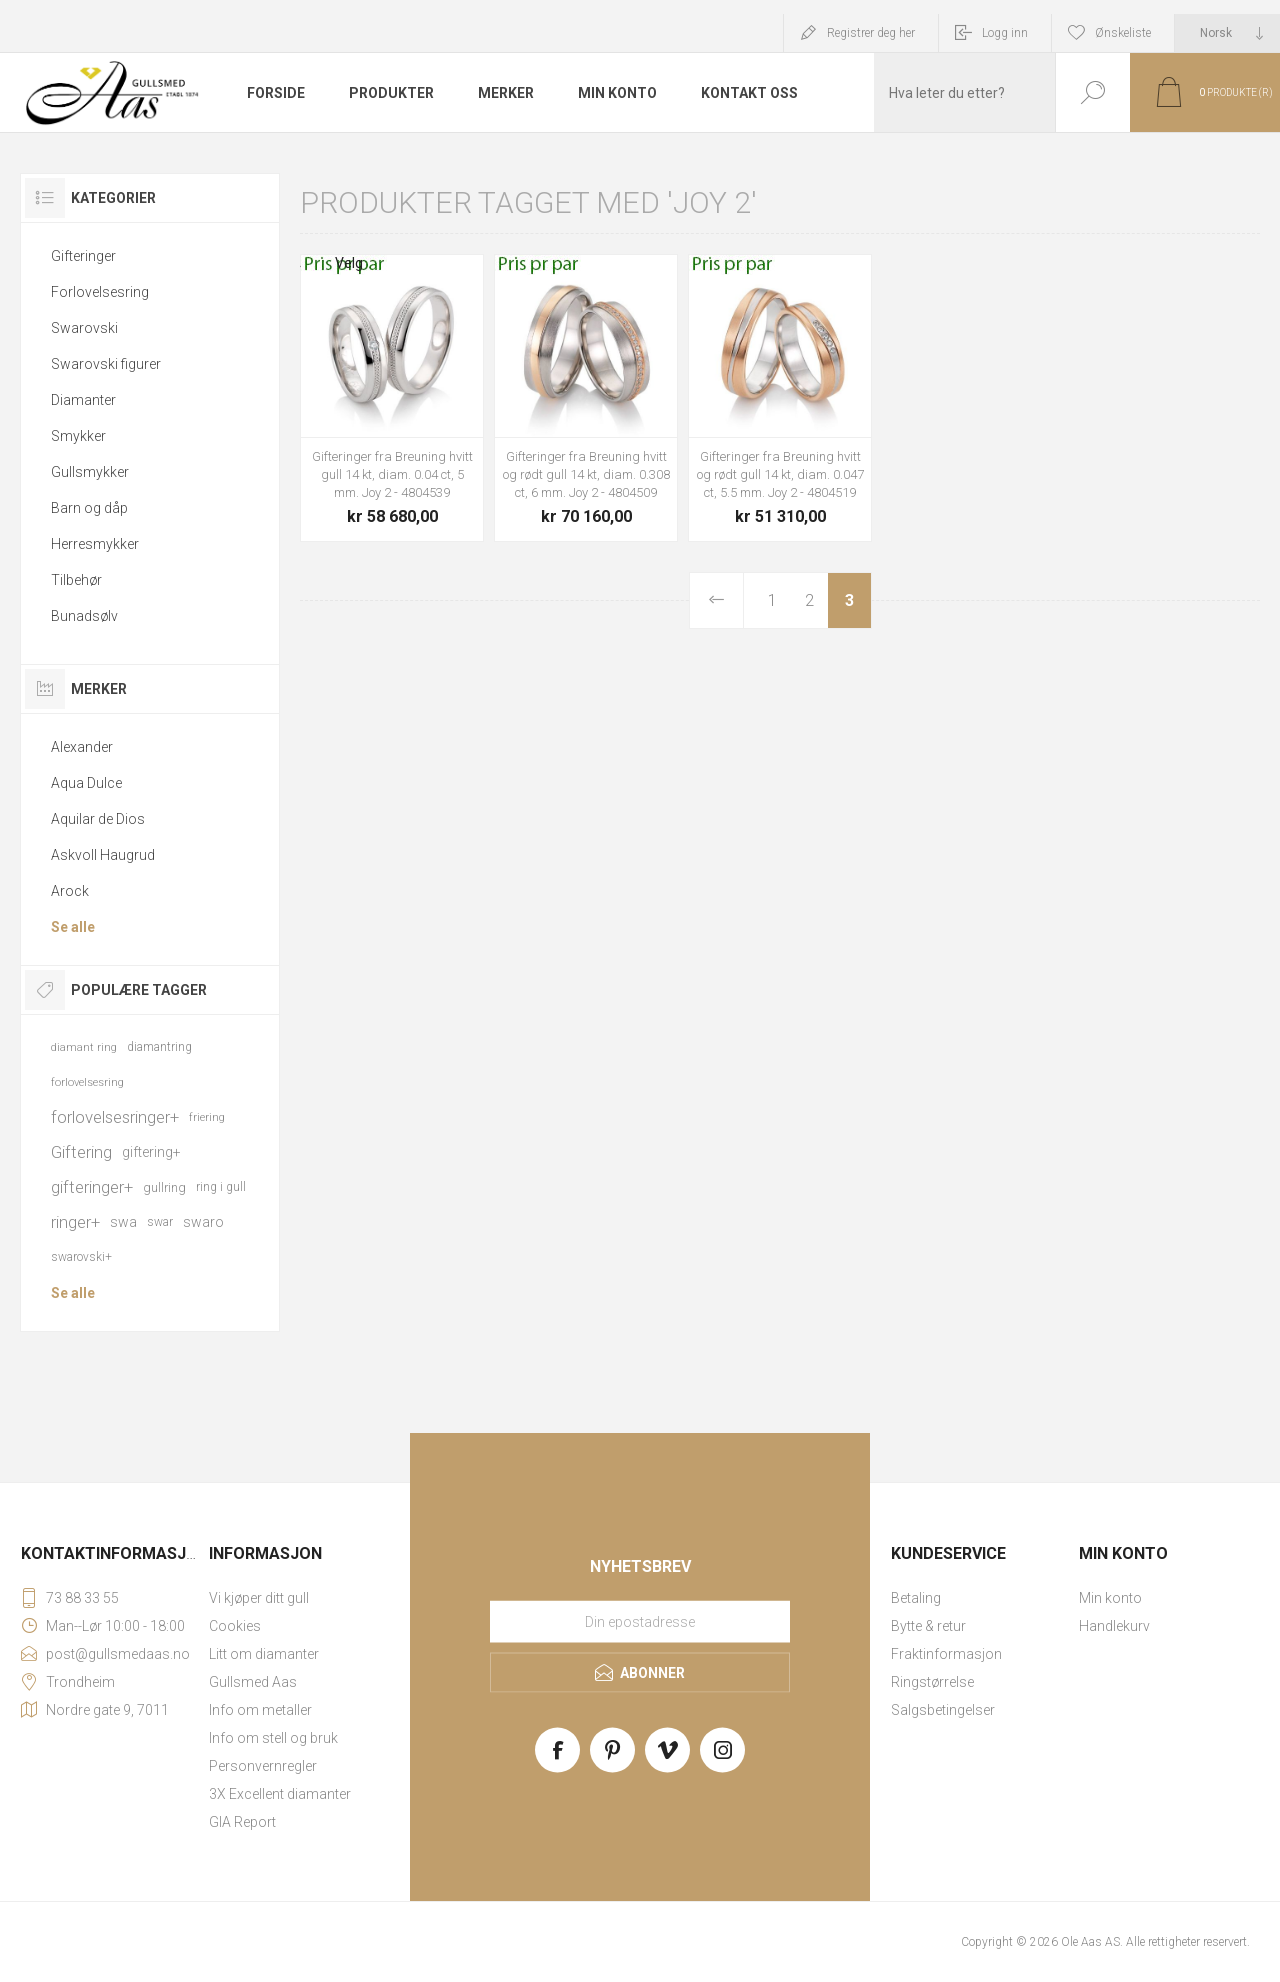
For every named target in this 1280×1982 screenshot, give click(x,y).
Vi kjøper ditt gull (259, 1598)
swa (123, 1222)
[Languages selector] (1227, 33)
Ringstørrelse (932, 1682)
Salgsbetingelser (943, 1710)
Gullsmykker (90, 472)
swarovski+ (81, 1257)
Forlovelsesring (100, 292)
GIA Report (242, 1822)
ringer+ (75, 1222)
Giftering (81, 1152)
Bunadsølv (84, 616)
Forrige (717, 600)
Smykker (78, 436)
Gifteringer (83, 256)
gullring (164, 1187)
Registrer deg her (871, 33)
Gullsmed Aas (253, 1682)
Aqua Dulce (86, 783)
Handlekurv (1114, 1626)
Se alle (73, 927)
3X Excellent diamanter (280, 1794)
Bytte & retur (928, 1626)
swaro (203, 1222)
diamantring (159, 1047)
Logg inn (1005, 33)
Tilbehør (76, 580)
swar (160, 1222)
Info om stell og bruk (273, 1738)
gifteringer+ (92, 1187)
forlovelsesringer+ (115, 1117)
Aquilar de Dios (98, 819)
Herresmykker (95, 544)
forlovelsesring (87, 1082)
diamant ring (84, 1047)
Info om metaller (260, 1710)
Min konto (1110, 1598)
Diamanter (83, 400)
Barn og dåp (89, 508)
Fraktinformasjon (946, 1654)
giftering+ (151, 1152)
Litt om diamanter (264, 1654)
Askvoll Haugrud (103, 855)
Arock (70, 891)
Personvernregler (263, 1766)
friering (207, 1117)
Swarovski (84, 328)
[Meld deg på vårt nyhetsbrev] (640, 1622)
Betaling (916, 1598)
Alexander (82, 747)
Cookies (235, 1626)
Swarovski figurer (106, 364)
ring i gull (221, 1187)
